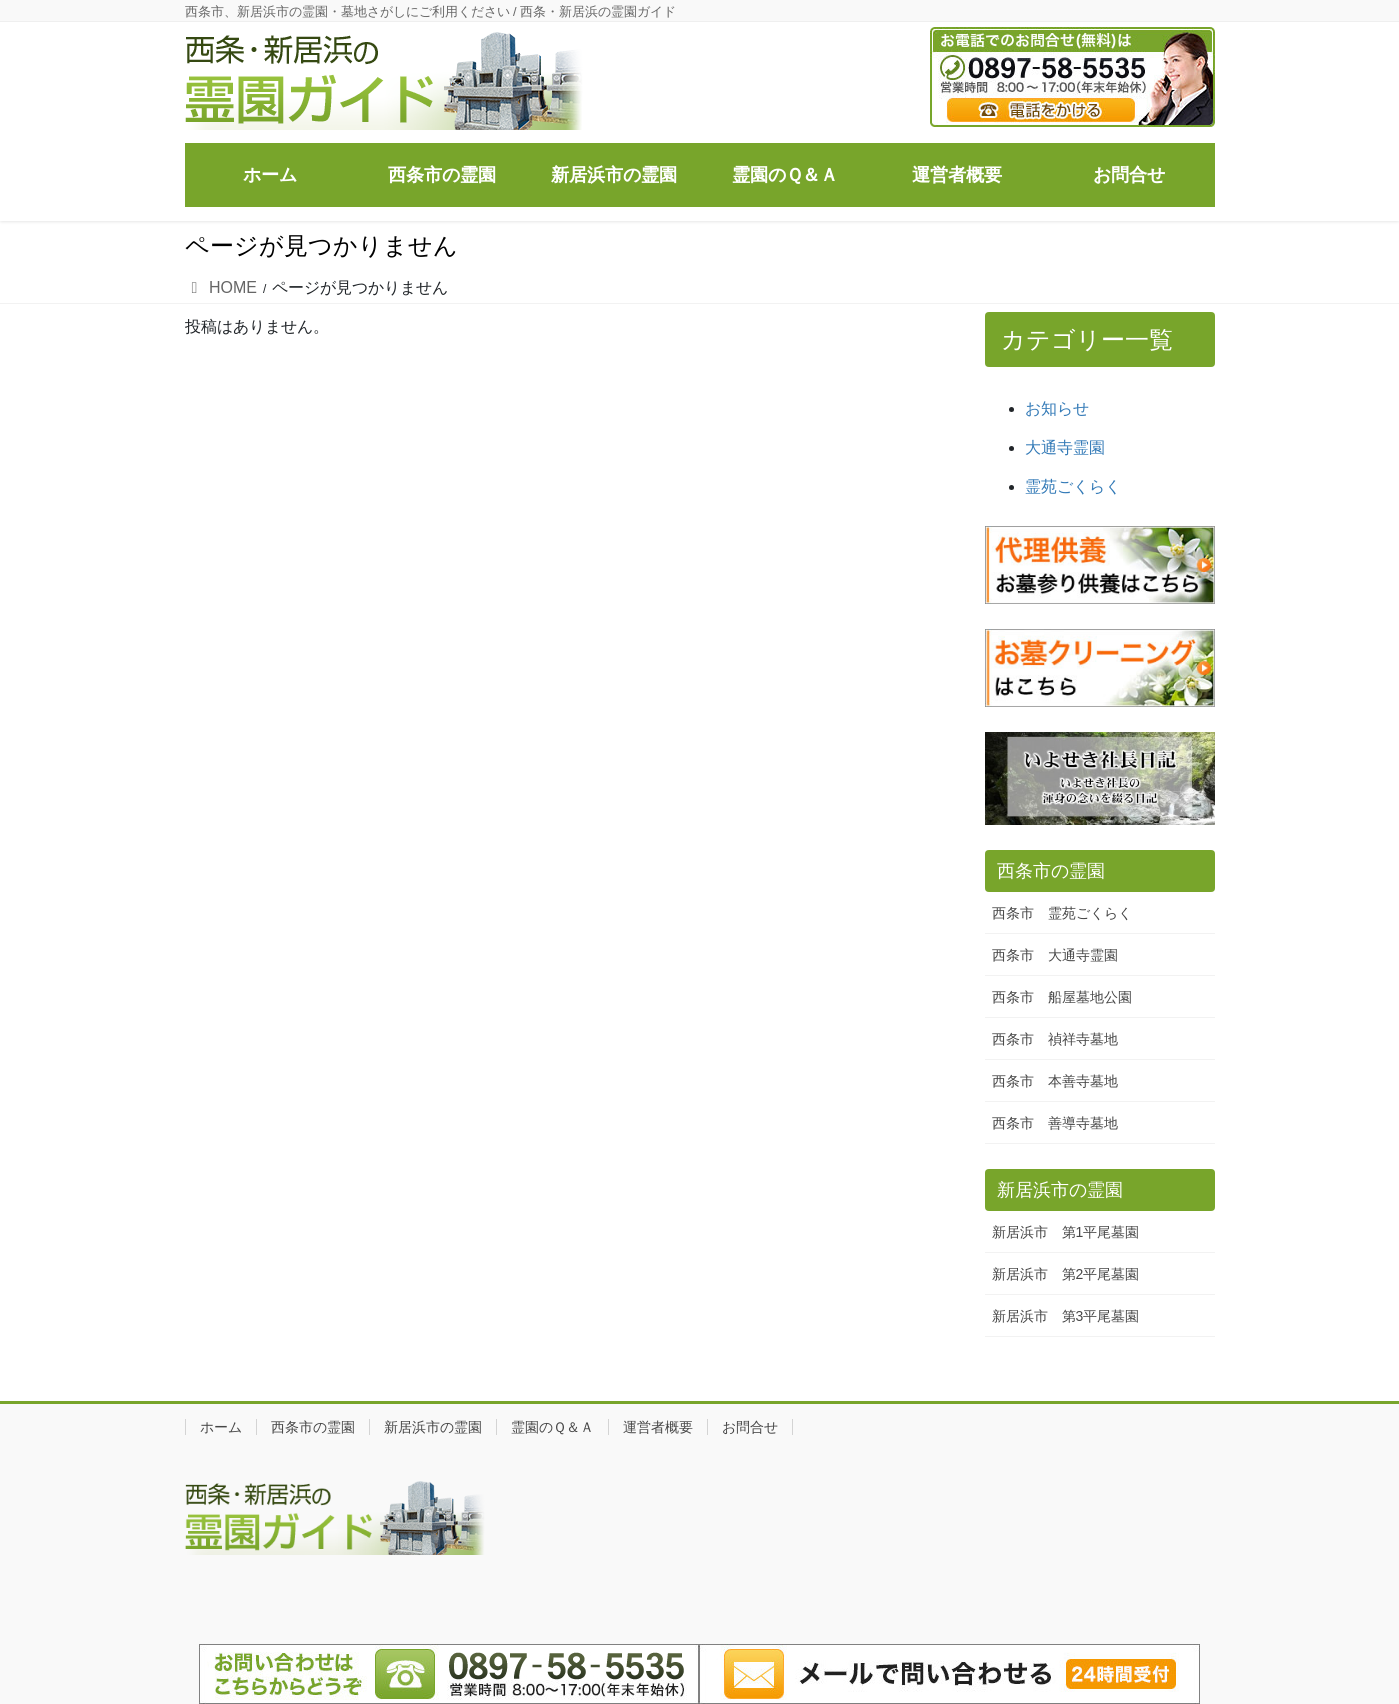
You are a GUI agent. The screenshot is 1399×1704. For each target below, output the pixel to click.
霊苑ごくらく (1073, 486)
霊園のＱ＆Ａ (552, 1427)
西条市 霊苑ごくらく (1062, 913)
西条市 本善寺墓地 (1055, 1081)
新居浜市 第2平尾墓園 (1066, 1274)
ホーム (221, 1427)
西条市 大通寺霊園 (1055, 955)
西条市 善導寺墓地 (1055, 1123)
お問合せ (750, 1427)
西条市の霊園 (313, 1427)
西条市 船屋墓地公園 (1062, 997)
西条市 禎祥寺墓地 (1055, 1039)
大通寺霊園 (1065, 447)
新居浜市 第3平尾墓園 (1066, 1316)
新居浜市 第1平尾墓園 (1066, 1232)
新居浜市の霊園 (433, 1427)
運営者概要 (658, 1427)
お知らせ (1057, 408)
